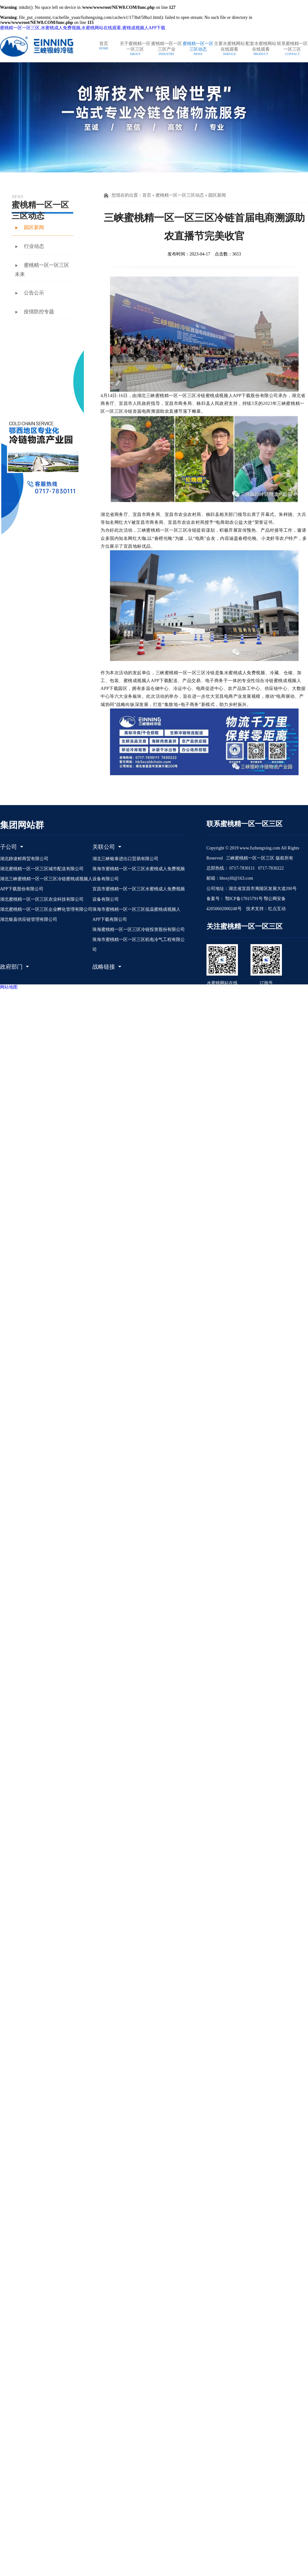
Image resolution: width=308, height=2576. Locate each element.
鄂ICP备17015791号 (243, 898)
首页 (146, 195)
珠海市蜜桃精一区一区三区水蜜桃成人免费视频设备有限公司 (138, 873)
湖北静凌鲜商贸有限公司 (24, 858)
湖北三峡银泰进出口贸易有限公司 (125, 858)
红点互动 (277, 908)
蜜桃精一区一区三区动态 (180, 195)
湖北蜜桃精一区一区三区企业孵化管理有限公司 (46, 909)
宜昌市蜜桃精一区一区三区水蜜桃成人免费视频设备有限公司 (138, 894)
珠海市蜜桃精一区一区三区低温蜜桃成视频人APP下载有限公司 (136, 914)
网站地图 (9, 987)
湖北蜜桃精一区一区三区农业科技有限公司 (42, 899)
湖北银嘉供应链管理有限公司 (28, 919)
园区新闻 (217, 195)
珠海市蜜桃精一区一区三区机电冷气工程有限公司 (138, 944)
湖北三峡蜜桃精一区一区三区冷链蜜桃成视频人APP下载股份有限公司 (46, 883)
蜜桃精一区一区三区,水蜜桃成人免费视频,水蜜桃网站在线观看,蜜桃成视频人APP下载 (82, 27)
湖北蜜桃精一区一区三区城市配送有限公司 (42, 868)
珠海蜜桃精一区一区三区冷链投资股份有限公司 (138, 929)
